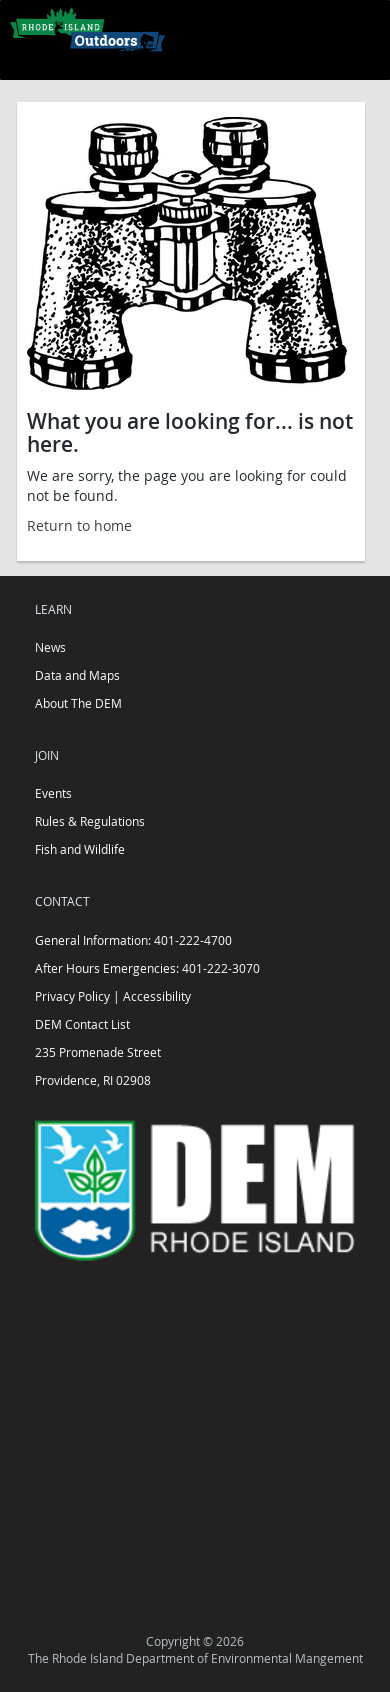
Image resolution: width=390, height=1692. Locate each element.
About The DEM (78, 703)
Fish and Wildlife (80, 849)
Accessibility (157, 996)
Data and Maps (77, 675)
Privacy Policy (72, 996)
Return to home (79, 525)
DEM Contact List (82, 1024)
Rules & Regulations (90, 821)
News (50, 647)
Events (53, 793)
